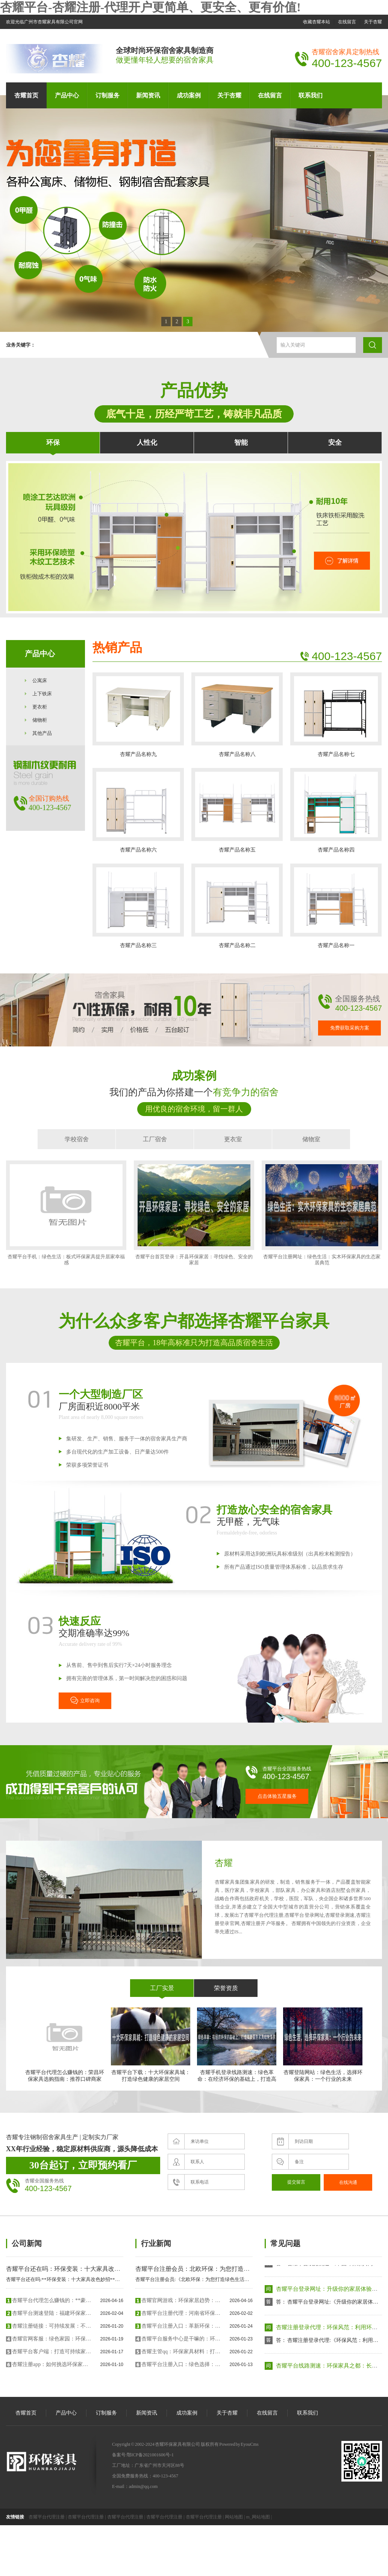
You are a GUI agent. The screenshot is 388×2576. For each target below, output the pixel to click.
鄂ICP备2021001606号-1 (150, 2454)
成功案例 (189, 95)
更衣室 (233, 1139)
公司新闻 (27, 2243)
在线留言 (347, 21)
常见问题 (285, 2243)
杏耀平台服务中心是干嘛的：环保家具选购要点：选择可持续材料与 (180, 2339)
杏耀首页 (26, 95)
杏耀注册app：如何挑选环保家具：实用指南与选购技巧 (51, 2364)
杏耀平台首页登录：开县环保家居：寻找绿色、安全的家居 (194, 1212)
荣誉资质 (226, 1988)
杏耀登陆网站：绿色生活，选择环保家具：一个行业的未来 (322, 2044)
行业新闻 (156, 2243)
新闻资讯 (148, 95)
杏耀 (224, 1863)
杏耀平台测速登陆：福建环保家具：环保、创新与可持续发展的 (51, 2313)
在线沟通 (348, 2182)
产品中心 (67, 95)
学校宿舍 (77, 1139)
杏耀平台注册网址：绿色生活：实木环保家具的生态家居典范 (322, 1212)
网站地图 (234, 2517)
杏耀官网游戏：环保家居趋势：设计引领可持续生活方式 (180, 2300)
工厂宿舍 (155, 1139)
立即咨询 (85, 1700)
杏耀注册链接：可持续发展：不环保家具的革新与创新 (51, 2326)
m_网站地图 (258, 2517)
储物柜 (39, 720)
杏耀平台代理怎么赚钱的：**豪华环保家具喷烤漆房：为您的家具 (51, 2300)
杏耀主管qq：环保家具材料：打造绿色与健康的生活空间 (180, 2351)
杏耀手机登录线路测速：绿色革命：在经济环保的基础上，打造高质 (236, 2047)
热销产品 (117, 647)
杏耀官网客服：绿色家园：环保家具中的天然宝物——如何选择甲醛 (51, 2339)
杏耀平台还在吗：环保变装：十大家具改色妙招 (69, 2269)
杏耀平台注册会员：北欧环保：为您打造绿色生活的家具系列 (216, 2269)
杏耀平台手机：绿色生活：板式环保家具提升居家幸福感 (66, 1212)
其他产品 (42, 733)
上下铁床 (42, 693)
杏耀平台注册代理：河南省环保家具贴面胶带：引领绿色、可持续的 (180, 2313)
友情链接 (15, 2517)
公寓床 (39, 680)
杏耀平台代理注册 (47, 2517)
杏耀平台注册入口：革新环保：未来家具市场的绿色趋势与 (180, 2326)
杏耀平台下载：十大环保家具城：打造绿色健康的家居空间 (150, 2044)
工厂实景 (162, 1988)
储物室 (311, 1139)
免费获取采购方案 (349, 1028)
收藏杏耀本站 (316, 21)
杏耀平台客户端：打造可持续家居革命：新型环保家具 (51, 2351)
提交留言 (296, 2182)
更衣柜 (39, 707)
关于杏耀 (373, 21)
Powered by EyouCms (239, 2444)
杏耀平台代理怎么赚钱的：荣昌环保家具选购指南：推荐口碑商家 (64, 2044)
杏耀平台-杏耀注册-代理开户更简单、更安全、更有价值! (150, 7)
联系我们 (311, 95)
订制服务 (107, 95)
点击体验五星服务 (277, 1796)
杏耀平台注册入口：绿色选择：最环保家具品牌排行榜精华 (180, 2364)
